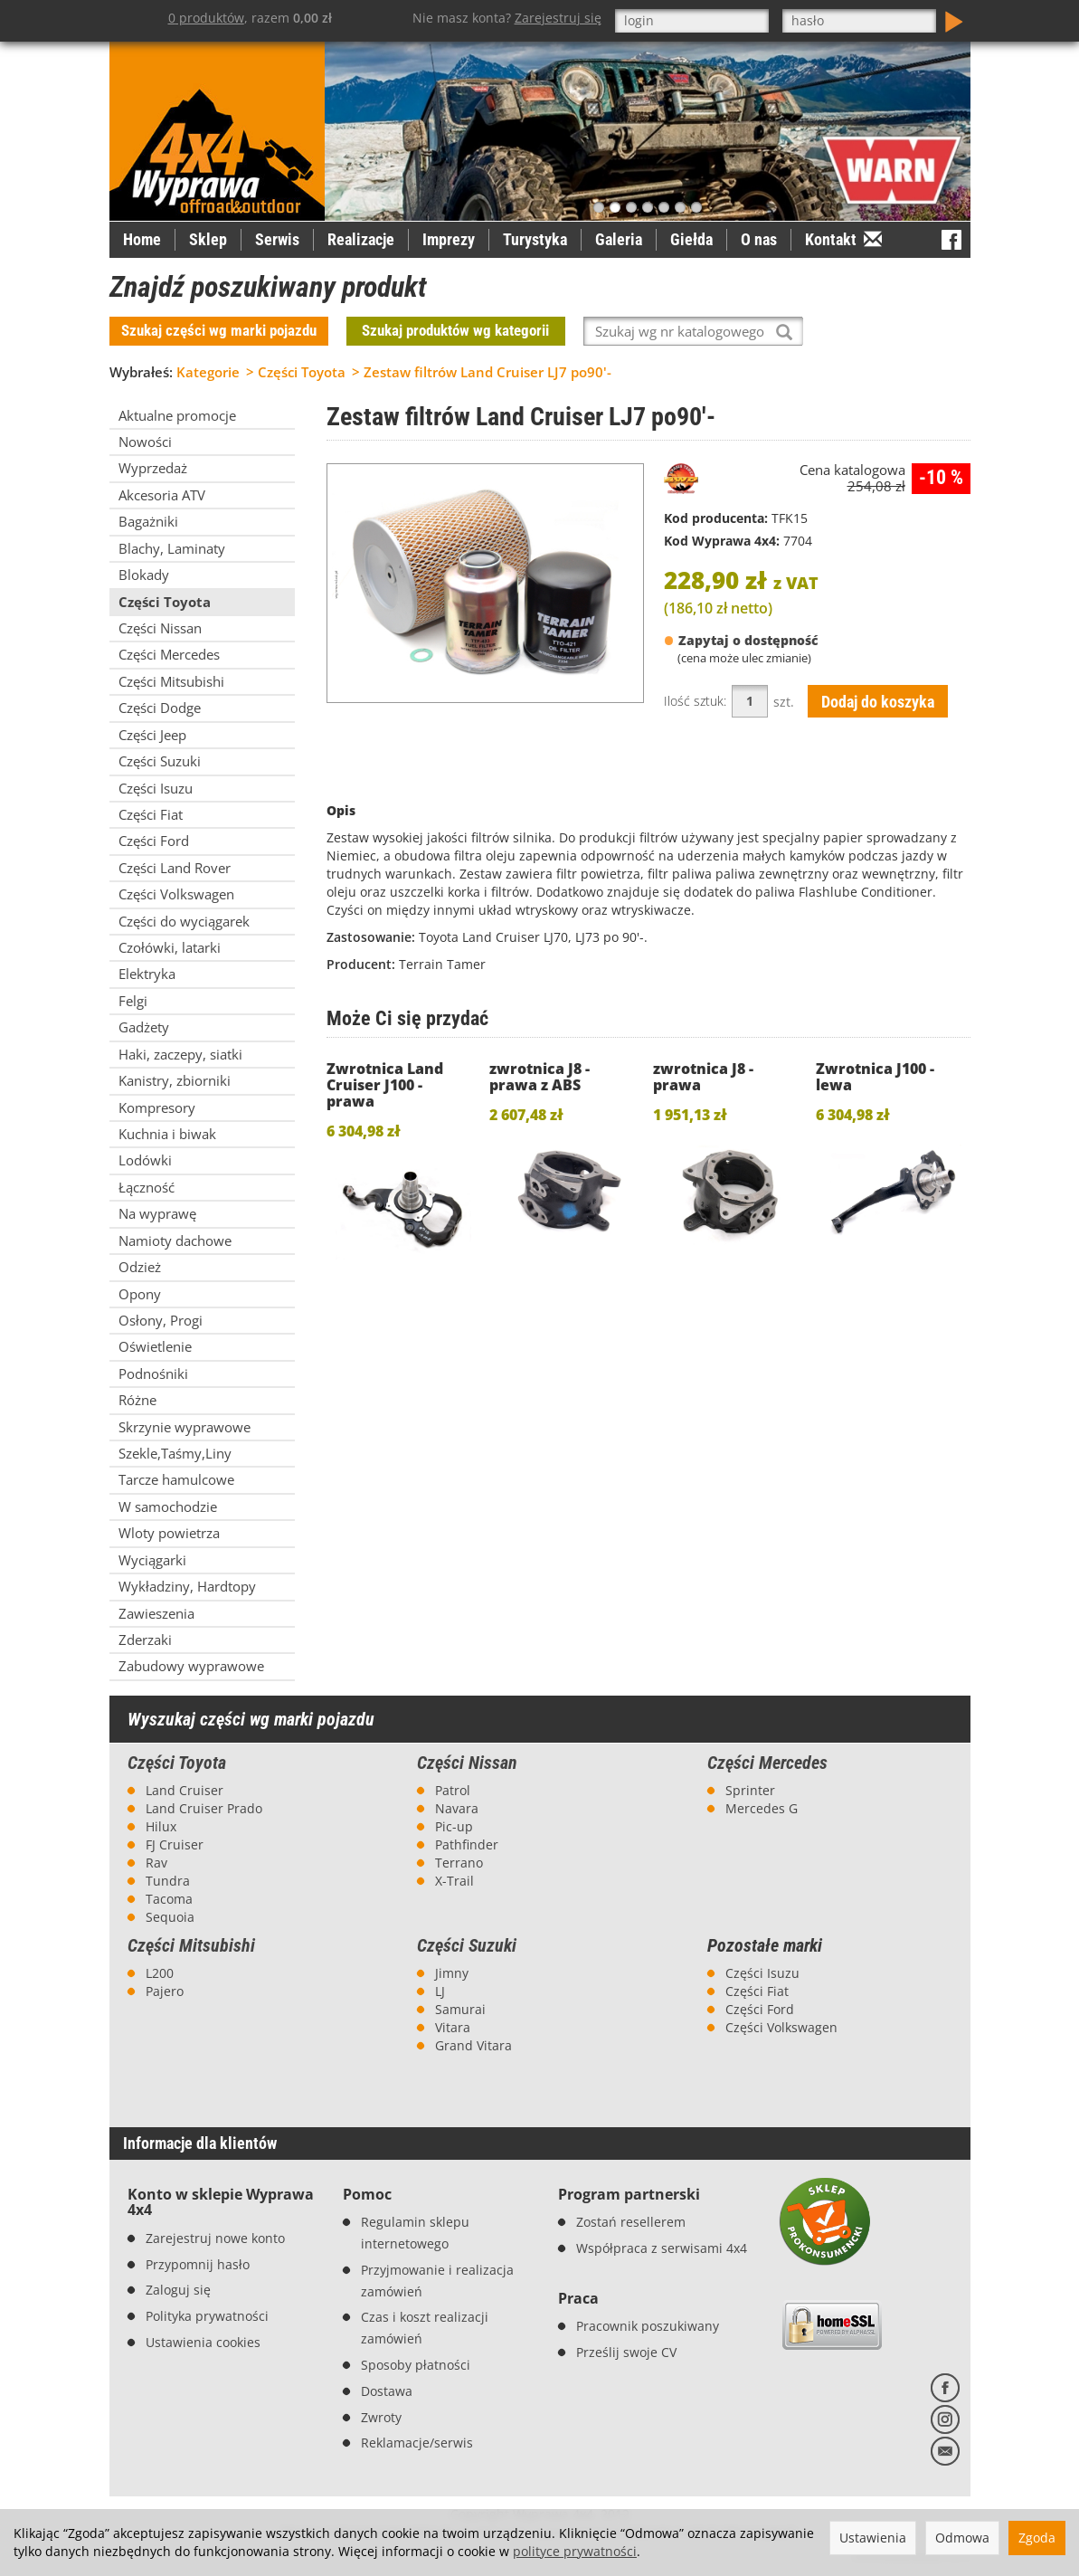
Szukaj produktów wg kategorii (455, 330)
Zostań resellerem (631, 2221)
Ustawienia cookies (203, 2342)
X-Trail (454, 1880)
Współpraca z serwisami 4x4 (661, 2248)
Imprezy (448, 239)
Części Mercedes (767, 1762)
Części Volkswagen (781, 2027)
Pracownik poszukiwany (647, 2325)
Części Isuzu (762, 1973)
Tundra (168, 1880)
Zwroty (381, 2417)
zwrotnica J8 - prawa (703, 1077)
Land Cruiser (184, 1790)
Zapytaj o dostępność (741, 641)
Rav (156, 1862)
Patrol (452, 1790)
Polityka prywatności (207, 2315)
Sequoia (170, 1916)
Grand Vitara (473, 2045)
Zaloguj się (178, 2289)
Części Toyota (177, 1762)
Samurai (460, 2009)
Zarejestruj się (558, 17)
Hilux (161, 1826)
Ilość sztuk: (695, 700)
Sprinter (750, 1790)
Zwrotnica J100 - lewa (875, 1077)
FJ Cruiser (174, 1844)
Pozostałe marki (764, 1945)
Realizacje (360, 239)
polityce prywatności (575, 2551)
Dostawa (386, 2391)
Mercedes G (761, 1808)
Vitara (452, 2027)
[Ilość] (750, 701)
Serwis (277, 239)
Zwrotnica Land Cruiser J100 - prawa (385, 1085)
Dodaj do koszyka (877, 701)
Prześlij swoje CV (626, 2352)
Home (142, 239)
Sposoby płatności (415, 2364)
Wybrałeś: (141, 372)
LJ (440, 1991)
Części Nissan (467, 1762)
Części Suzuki (466, 1945)
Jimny (452, 1973)
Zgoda (1036, 2537)
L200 (160, 1973)
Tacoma (169, 1898)
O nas (759, 239)
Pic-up (454, 1826)
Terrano (459, 1862)
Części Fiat (757, 1991)
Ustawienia (872, 2537)
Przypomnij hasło (198, 2264)
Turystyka (535, 239)
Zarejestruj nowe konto (215, 2238)
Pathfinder (466, 1844)
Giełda (691, 239)
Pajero (165, 1991)
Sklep (208, 239)
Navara (456, 1808)
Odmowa (962, 2537)
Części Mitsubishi (191, 1945)
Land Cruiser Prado (204, 1808)
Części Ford (759, 2009)
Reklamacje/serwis (417, 2442)
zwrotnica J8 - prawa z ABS (539, 1077)
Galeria (618, 239)
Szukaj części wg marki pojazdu (219, 330)
